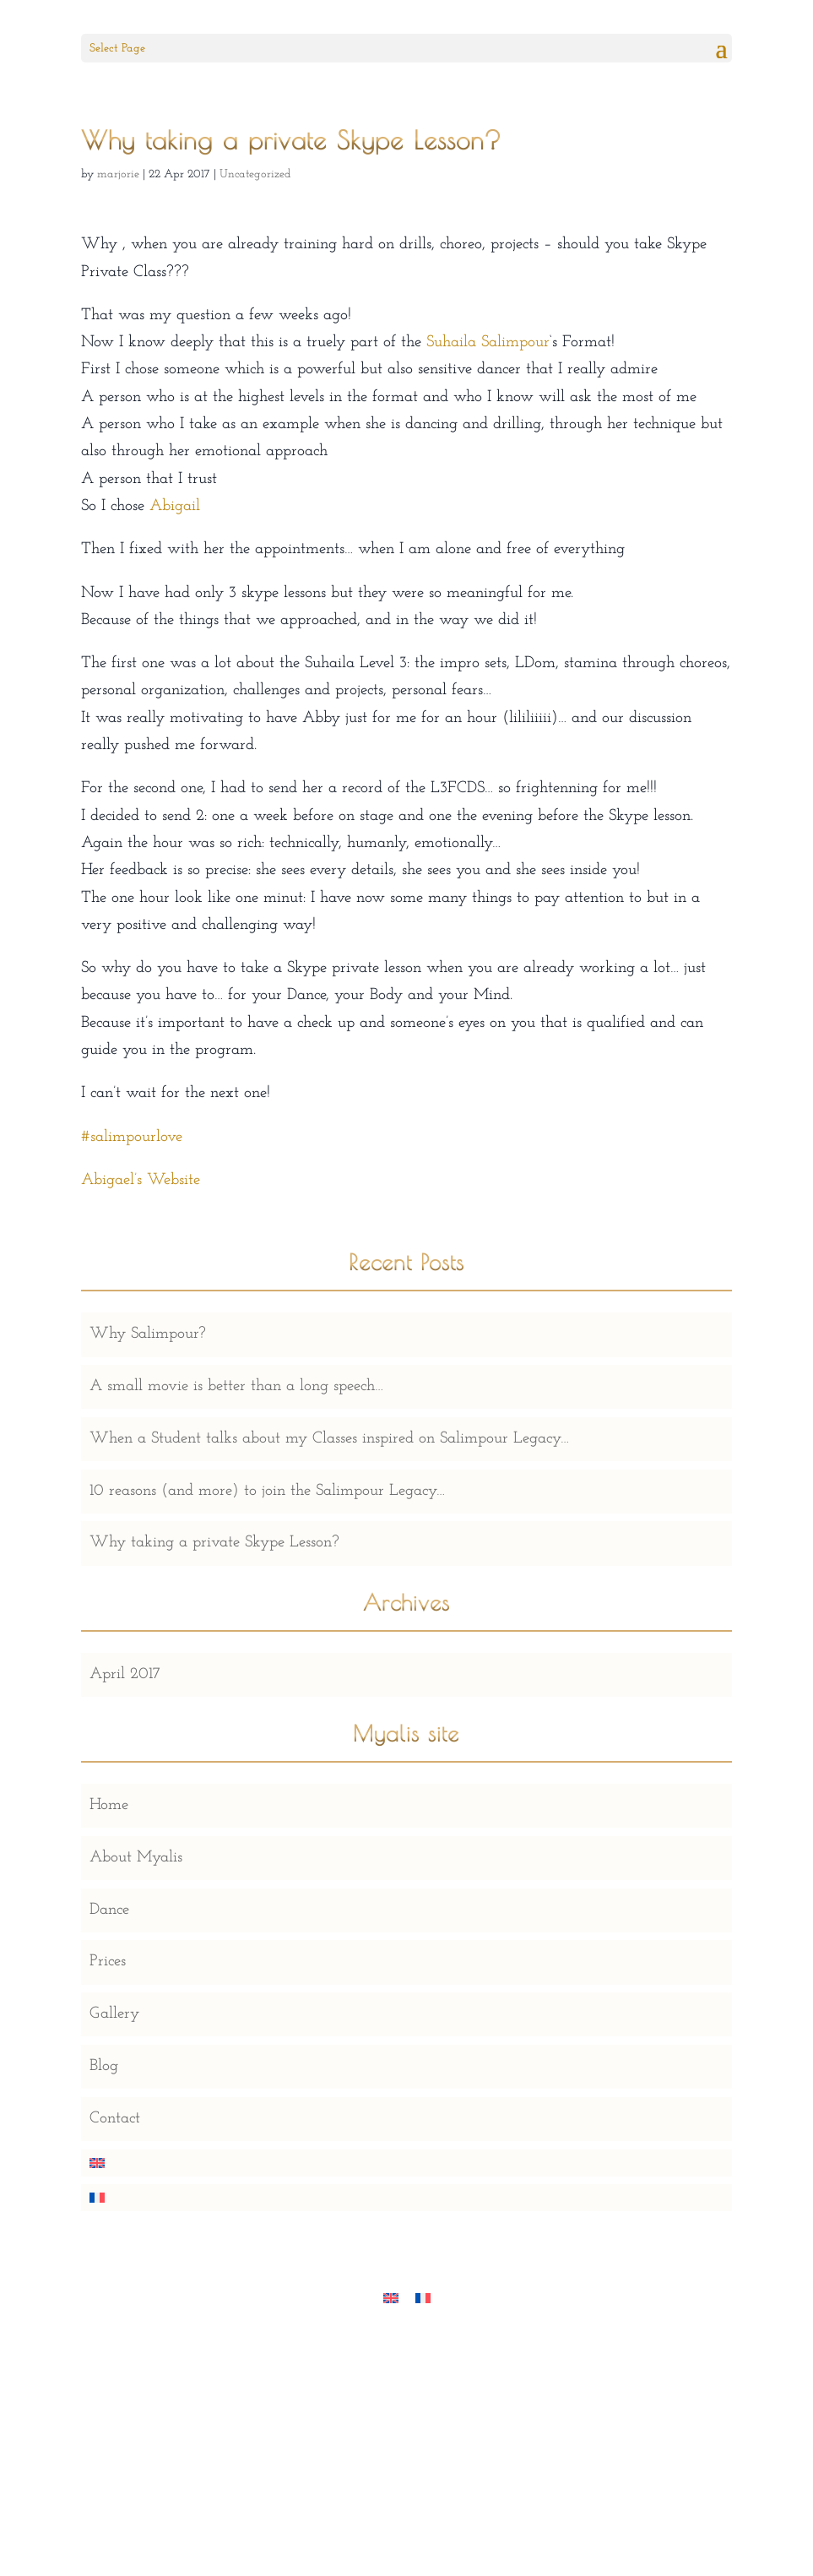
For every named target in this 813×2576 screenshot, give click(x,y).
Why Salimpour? (147, 1334)
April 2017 (124, 1674)
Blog (103, 2066)
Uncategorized (255, 174)
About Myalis (135, 1858)
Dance (109, 1910)
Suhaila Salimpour (488, 342)
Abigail (174, 506)
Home (108, 1805)
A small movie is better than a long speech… (236, 1386)
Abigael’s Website (140, 1180)
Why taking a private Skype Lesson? (214, 1543)
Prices (107, 1962)
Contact (114, 2119)
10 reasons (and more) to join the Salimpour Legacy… (267, 1491)
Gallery (114, 2014)
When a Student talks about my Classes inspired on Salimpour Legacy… (329, 1439)
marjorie (118, 174)
